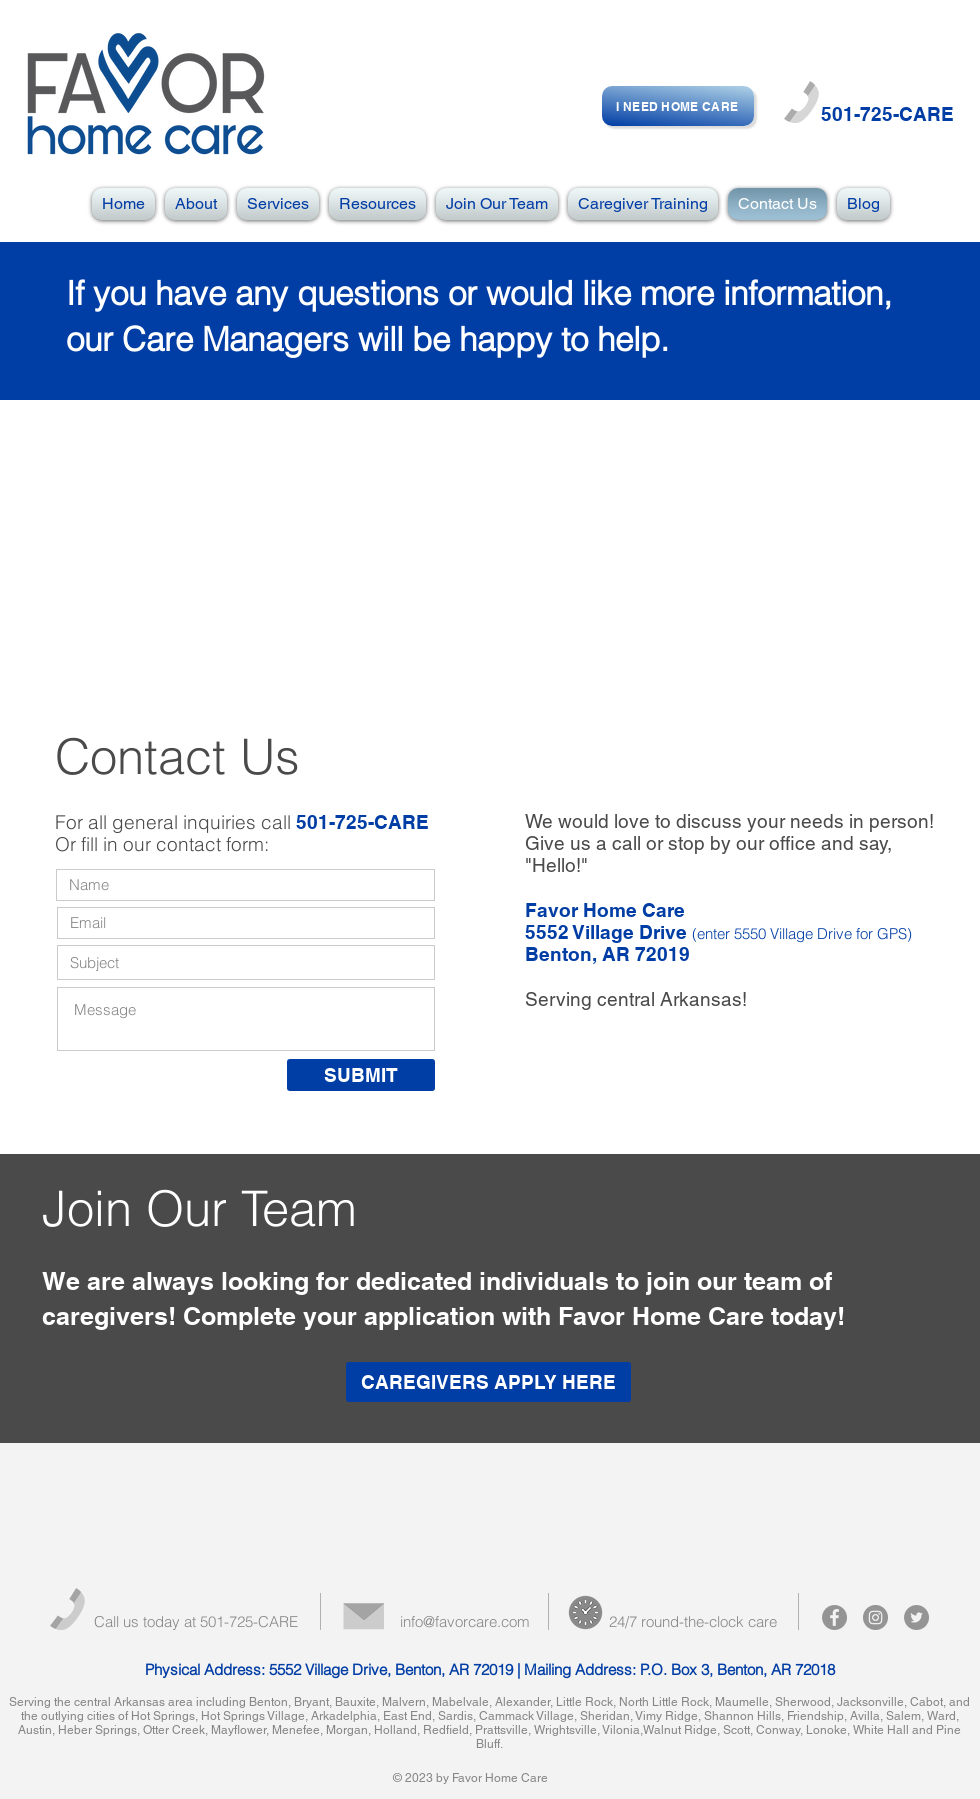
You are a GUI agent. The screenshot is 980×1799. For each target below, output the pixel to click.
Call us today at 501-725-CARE (196, 1621)
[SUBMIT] (361, 1075)
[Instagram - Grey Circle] (875, 1617)
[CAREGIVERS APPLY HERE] (488, 1382)
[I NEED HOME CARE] (678, 106)
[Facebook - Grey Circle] (834, 1617)
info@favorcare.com (465, 1621)
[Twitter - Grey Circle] (916, 1617)
